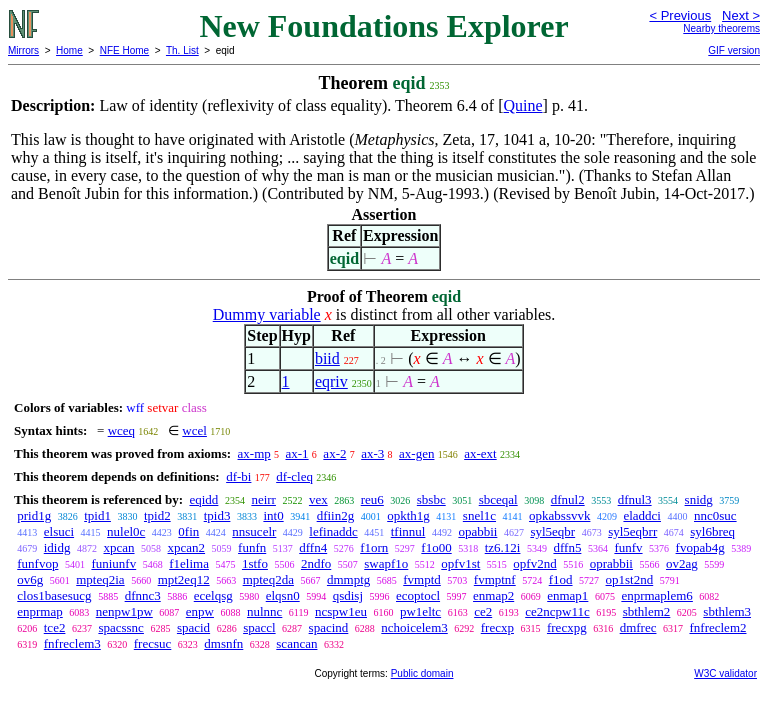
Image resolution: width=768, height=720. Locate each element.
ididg (57, 547)
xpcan (118, 547)
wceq (121, 430)
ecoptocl (418, 595)
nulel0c (126, 531)
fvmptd (422, 579)
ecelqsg (213, 595)
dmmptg (348, 579)
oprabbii (611, 563)
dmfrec (638, 627)
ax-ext (480, 453)
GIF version (734, 50)
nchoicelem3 (414, 627)
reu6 (372, 499)
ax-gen (416, 453)
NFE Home (124, 50)
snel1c (479, 515)
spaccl (259, 627)
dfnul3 (635, 499)
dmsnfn (223, 643)
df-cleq (294, 476)
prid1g (34, 515)
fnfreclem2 (717, 627)
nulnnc (264, 611)
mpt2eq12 (184, 579)
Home (69, 50)
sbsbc (431, 499)
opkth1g (408, 515)
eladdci (642, 515)
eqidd (203, 499)
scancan (296, 643)
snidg (699, 499)
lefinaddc (333, 531)
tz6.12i (503, 547)
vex (318, 499)
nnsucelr (254, 531)
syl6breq (712, 531)
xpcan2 (187, 547)
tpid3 (217, 515)
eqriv (331, 381)
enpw (200, 611)
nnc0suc (715, 515)
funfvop (37, 563)
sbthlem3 (727, 611)
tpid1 (97, 515)
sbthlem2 (647, 611)
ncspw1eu (341, 611)
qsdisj (348, 595)
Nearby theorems (721, 28)
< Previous (680, 15)
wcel (194, 430)
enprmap (39, 611)
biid (327, 358)
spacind (329, 627)
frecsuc (153, 643)
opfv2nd (534, 563)
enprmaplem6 (656, 595)
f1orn (374, 547)
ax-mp (254, 453)
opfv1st (460, 563)
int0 (273, 515)
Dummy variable (267, 314)
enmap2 (493, 595)
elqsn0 (283, 595)
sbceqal (498, 499)
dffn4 (313, 547)
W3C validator (725, 673)
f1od (561, 579)
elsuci (59, 531)
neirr (263, 499)
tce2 (55, 627)
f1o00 (436, 547)
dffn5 (567, 547)
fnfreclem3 (72, 643)
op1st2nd (630, 579)
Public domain (422, 673)
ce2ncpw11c (557, 611)
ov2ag (682, 563)
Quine (522, 105)
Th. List (182, 50)
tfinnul (408, 531)
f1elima (189, 563)
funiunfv (113, 563)
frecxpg (567, 627)
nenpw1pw (124, 611)
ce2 (483, 611)
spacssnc (121, 627)
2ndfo (316, 563)
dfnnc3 (143, 595)
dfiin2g (336, 515)
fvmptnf (495, 579)
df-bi (238, 476)
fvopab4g (700, 547)
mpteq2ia (100, 579)
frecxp (497, 627)
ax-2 (334, 453)
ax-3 (372, 453)
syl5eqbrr (632, 531)
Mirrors (23, 50)
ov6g (30, 579)
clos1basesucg (54, 595)
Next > (741, 15)
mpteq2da (268, 579)
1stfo (255, 563)
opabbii (477, 531)
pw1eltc (420, 611)
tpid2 (157, 515)
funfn (252, 547)
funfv (628, 547)
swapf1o (386, 563)
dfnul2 (568, 499)
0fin (188, 531)
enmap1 (567, 595)
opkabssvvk (559, 515)
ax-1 (297, 453)
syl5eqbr (552, 531)
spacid (193, 627)
